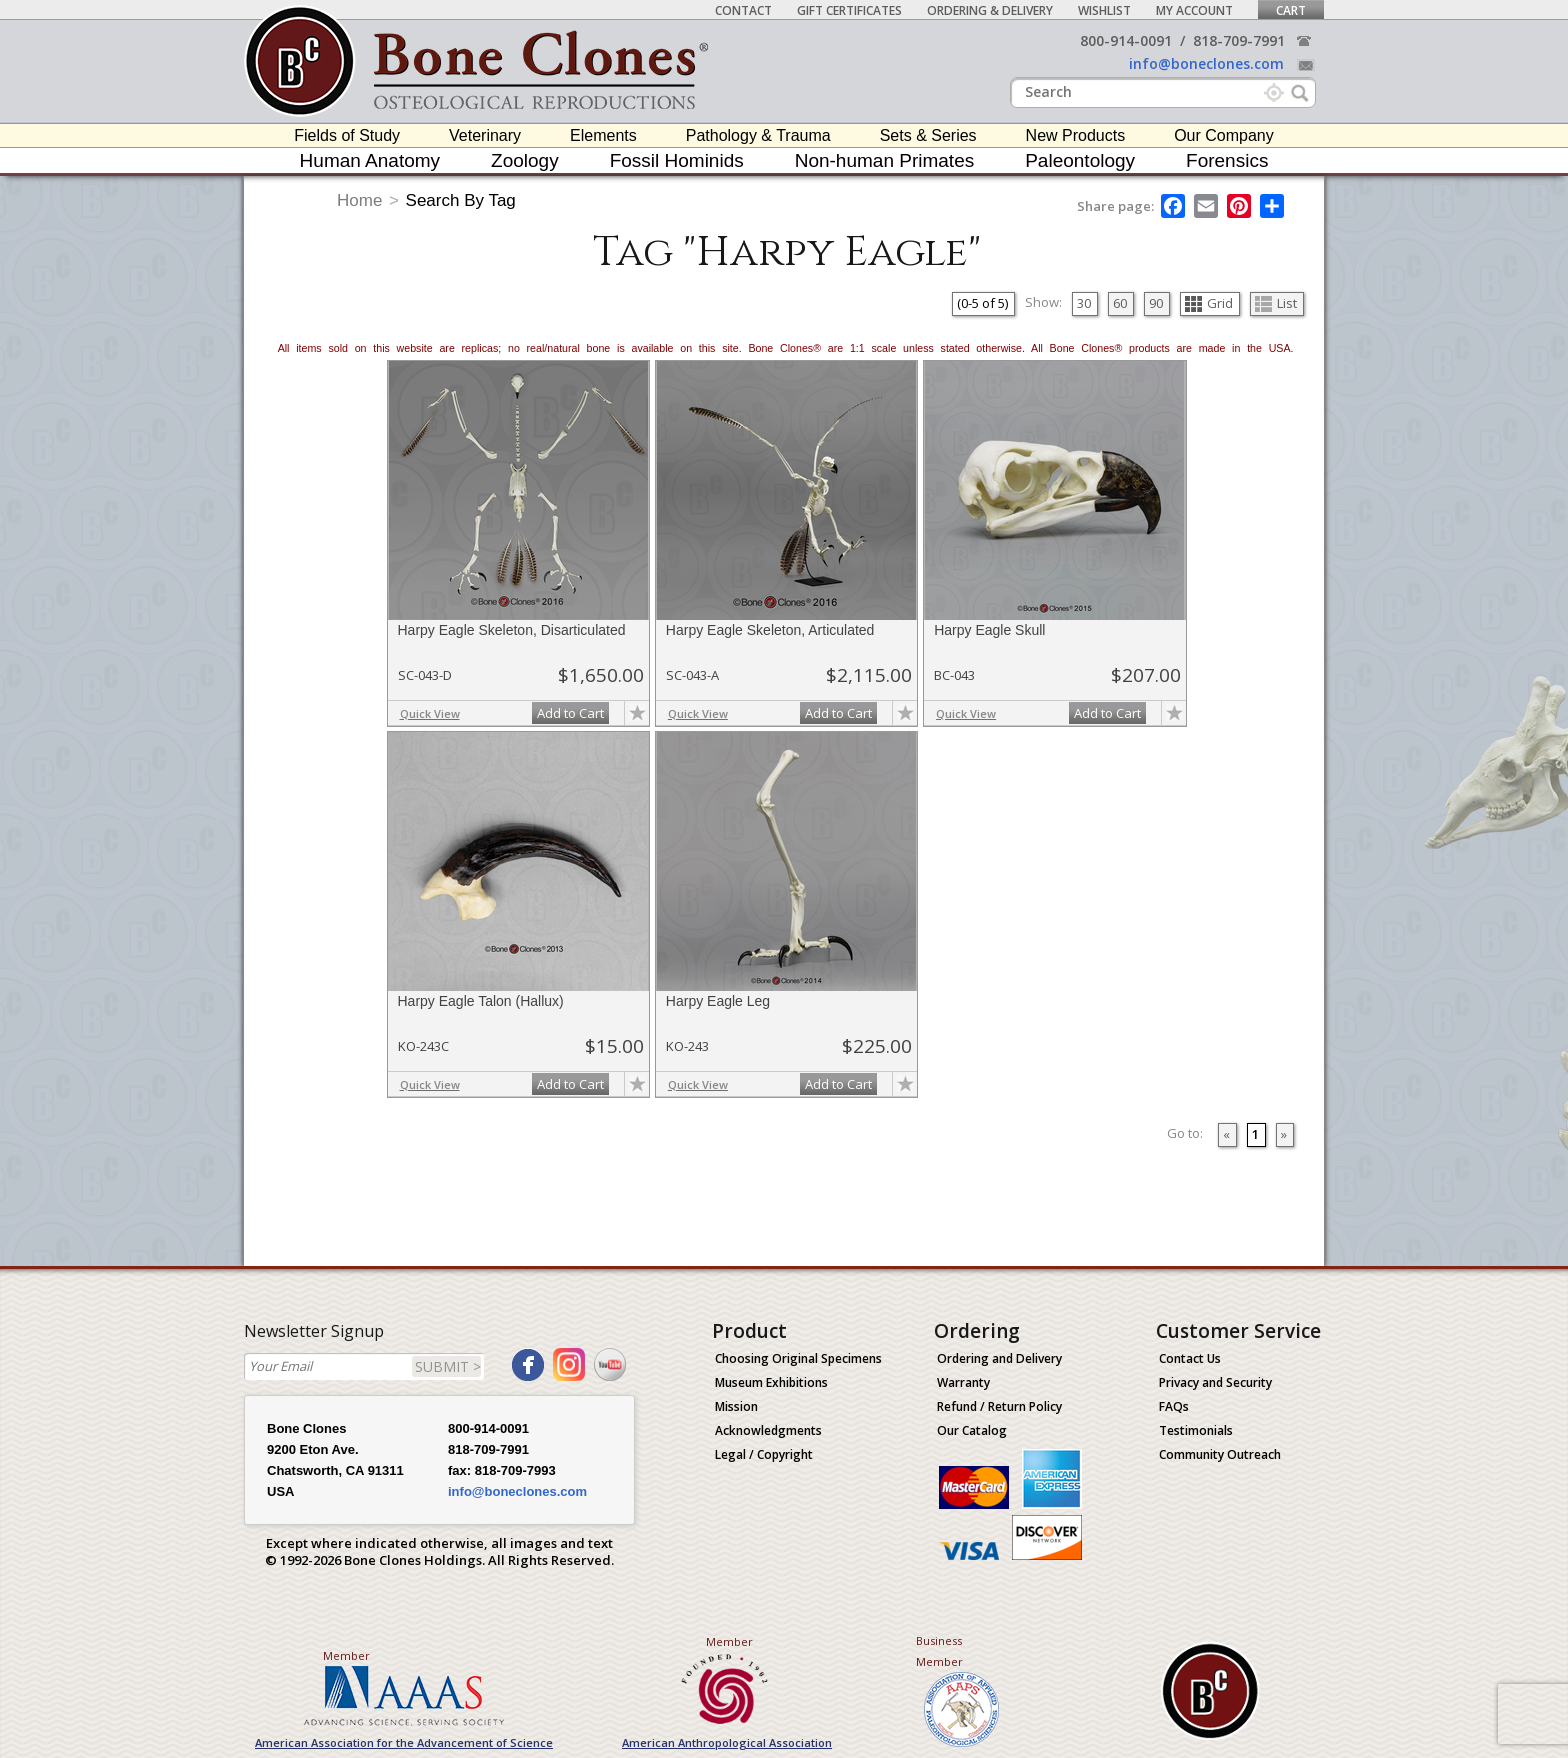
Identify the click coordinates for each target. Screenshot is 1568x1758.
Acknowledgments (768, 1430)
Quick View (430, 713)
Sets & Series (928, 135)
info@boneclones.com (1206, 63)
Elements (603, 135)
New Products (1076, 135)
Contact (743, 10)
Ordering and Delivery (999, 1358)
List (1276, 303)
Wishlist (1104, 10)
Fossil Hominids (677, 160)
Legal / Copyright (764, 1454)
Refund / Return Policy (999, 1406)
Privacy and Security (1215, 1382)
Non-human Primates (885, 160)
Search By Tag (461, 200)
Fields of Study (347, 135)
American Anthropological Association (727, 1742)
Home (359, 200)
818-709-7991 (1239, 40)
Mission (736, 1406)
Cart (1291, 10)
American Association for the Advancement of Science (404, 1742)
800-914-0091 (1126, 40)
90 (1156, 303)
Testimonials (1196, 1430)
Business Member (939, 1651)
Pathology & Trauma (758, 135)
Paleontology (1080, 160)
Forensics (1227, 160)
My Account (1194, 10)
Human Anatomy (370, 160)
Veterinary (485, 135)
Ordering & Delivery (990, 10)
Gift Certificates (849, 10)
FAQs (1174, 1406)
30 (1084, 303)
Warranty (963, 1382)
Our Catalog (972, 1430)
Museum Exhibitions (771, 1382)
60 (1120, 303)
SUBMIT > (448, 1366)
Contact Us (1190, 1358)
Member (346, 1655)
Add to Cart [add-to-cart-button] (570, 713)
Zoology (525, 160)
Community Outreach (1220, 1454)
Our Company (1224, 135)
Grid (1209, 303)
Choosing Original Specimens (798, 1358)
